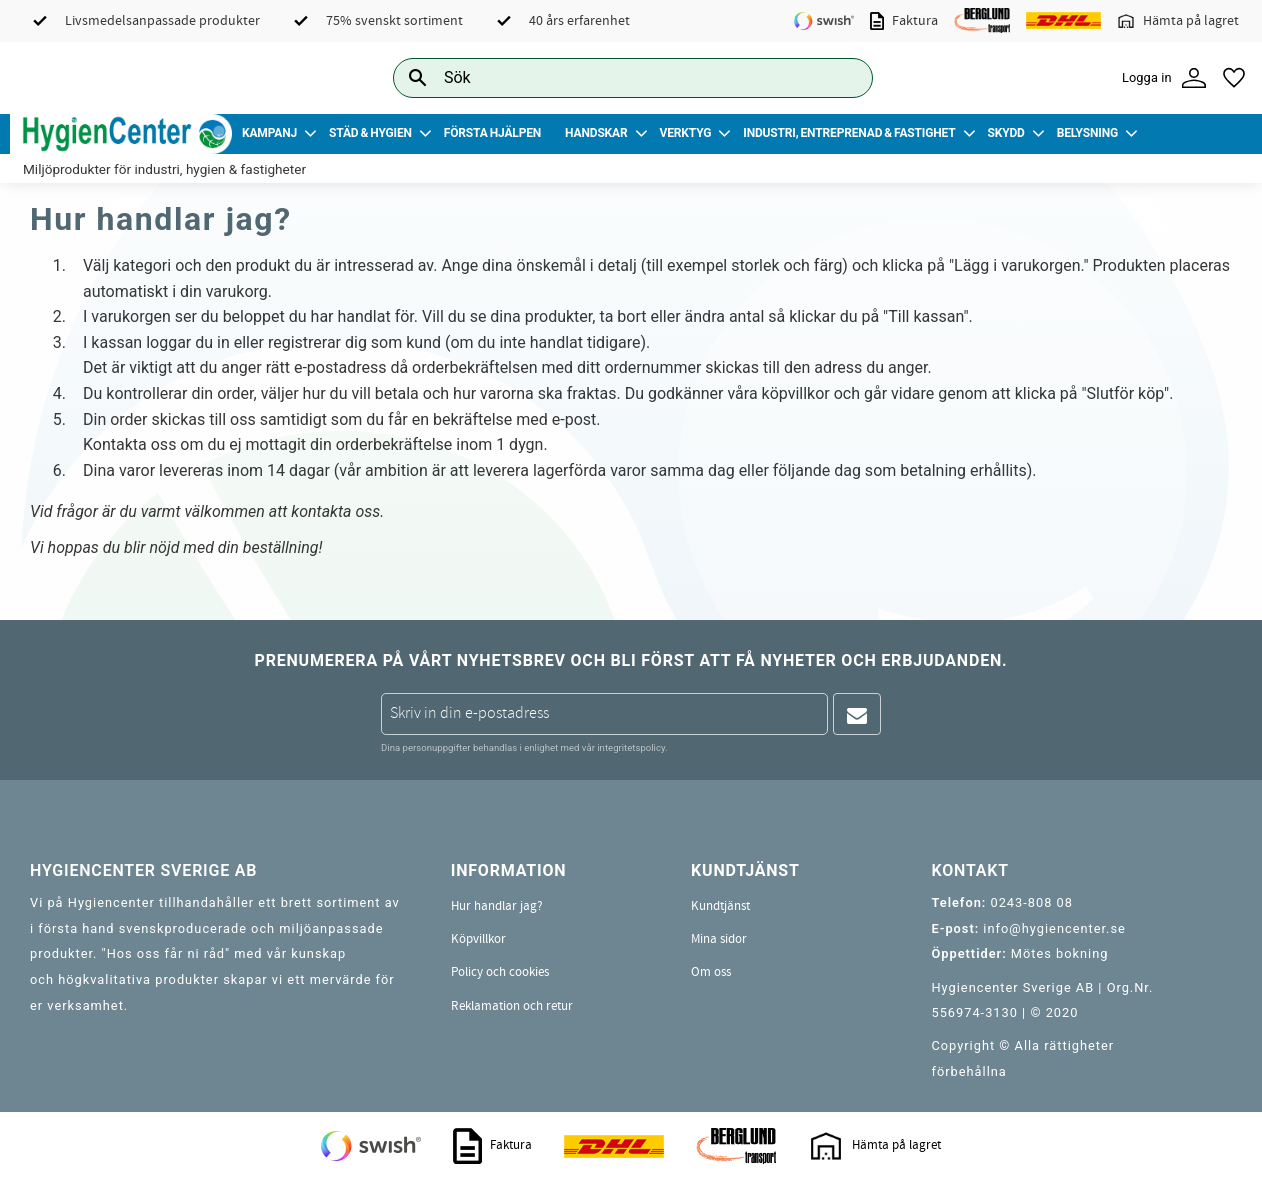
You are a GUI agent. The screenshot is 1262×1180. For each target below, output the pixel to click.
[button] (1234, 78)
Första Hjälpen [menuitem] (492, 133)
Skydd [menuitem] (1005, 133)
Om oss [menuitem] (711, 972)
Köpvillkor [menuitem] (478, 939)
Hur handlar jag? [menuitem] (497, 906)
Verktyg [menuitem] (686, 133)
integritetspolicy (631, 747)
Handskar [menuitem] (596, 133)
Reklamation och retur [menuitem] (512, 1006)
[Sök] (842, 77)
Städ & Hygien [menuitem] (370, 133)
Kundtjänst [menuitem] (720, 906)
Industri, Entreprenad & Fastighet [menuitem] (849, 133)
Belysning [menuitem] (1087, 133)
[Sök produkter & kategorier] (610, 77)
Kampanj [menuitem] (269, 133)
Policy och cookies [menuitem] (500, 972)
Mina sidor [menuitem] (719, 939)
